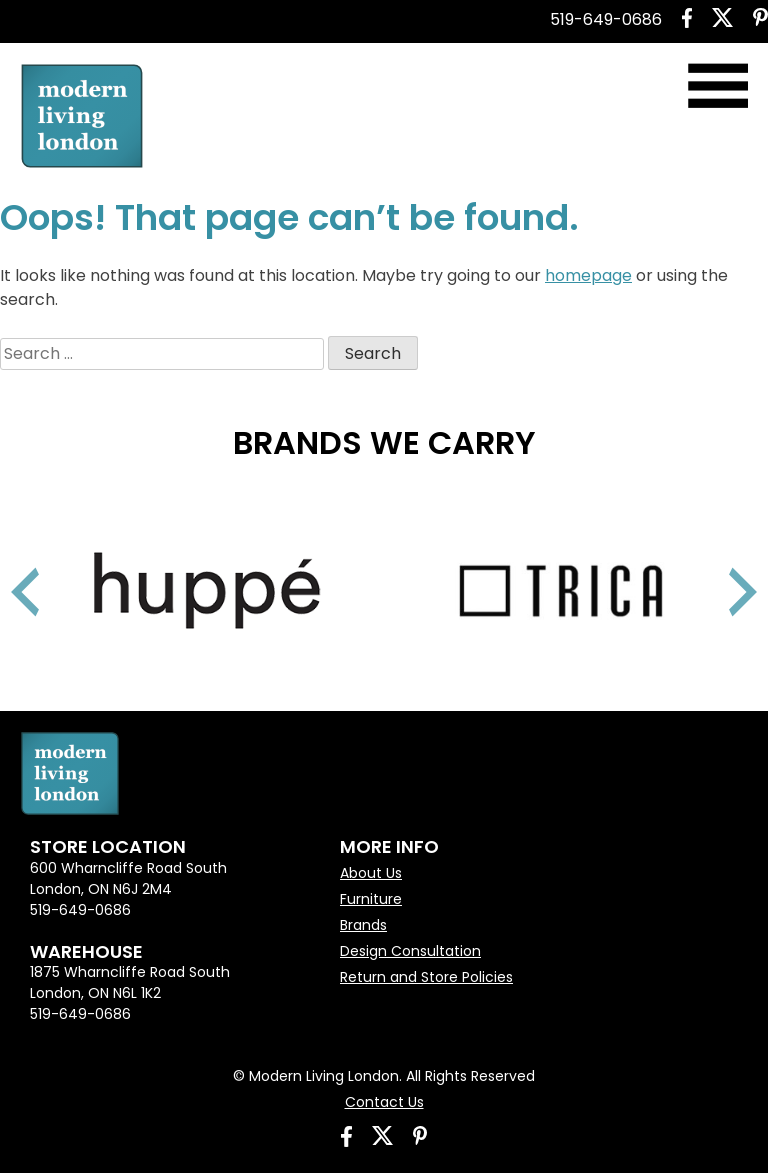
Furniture (371, 899)
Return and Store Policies (426, 977)
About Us (371, 873)
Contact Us (384, 1102)
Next (718, 567)
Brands (363, 925)
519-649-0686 (606, 19)
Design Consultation (410, 951)
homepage (588, 275)
